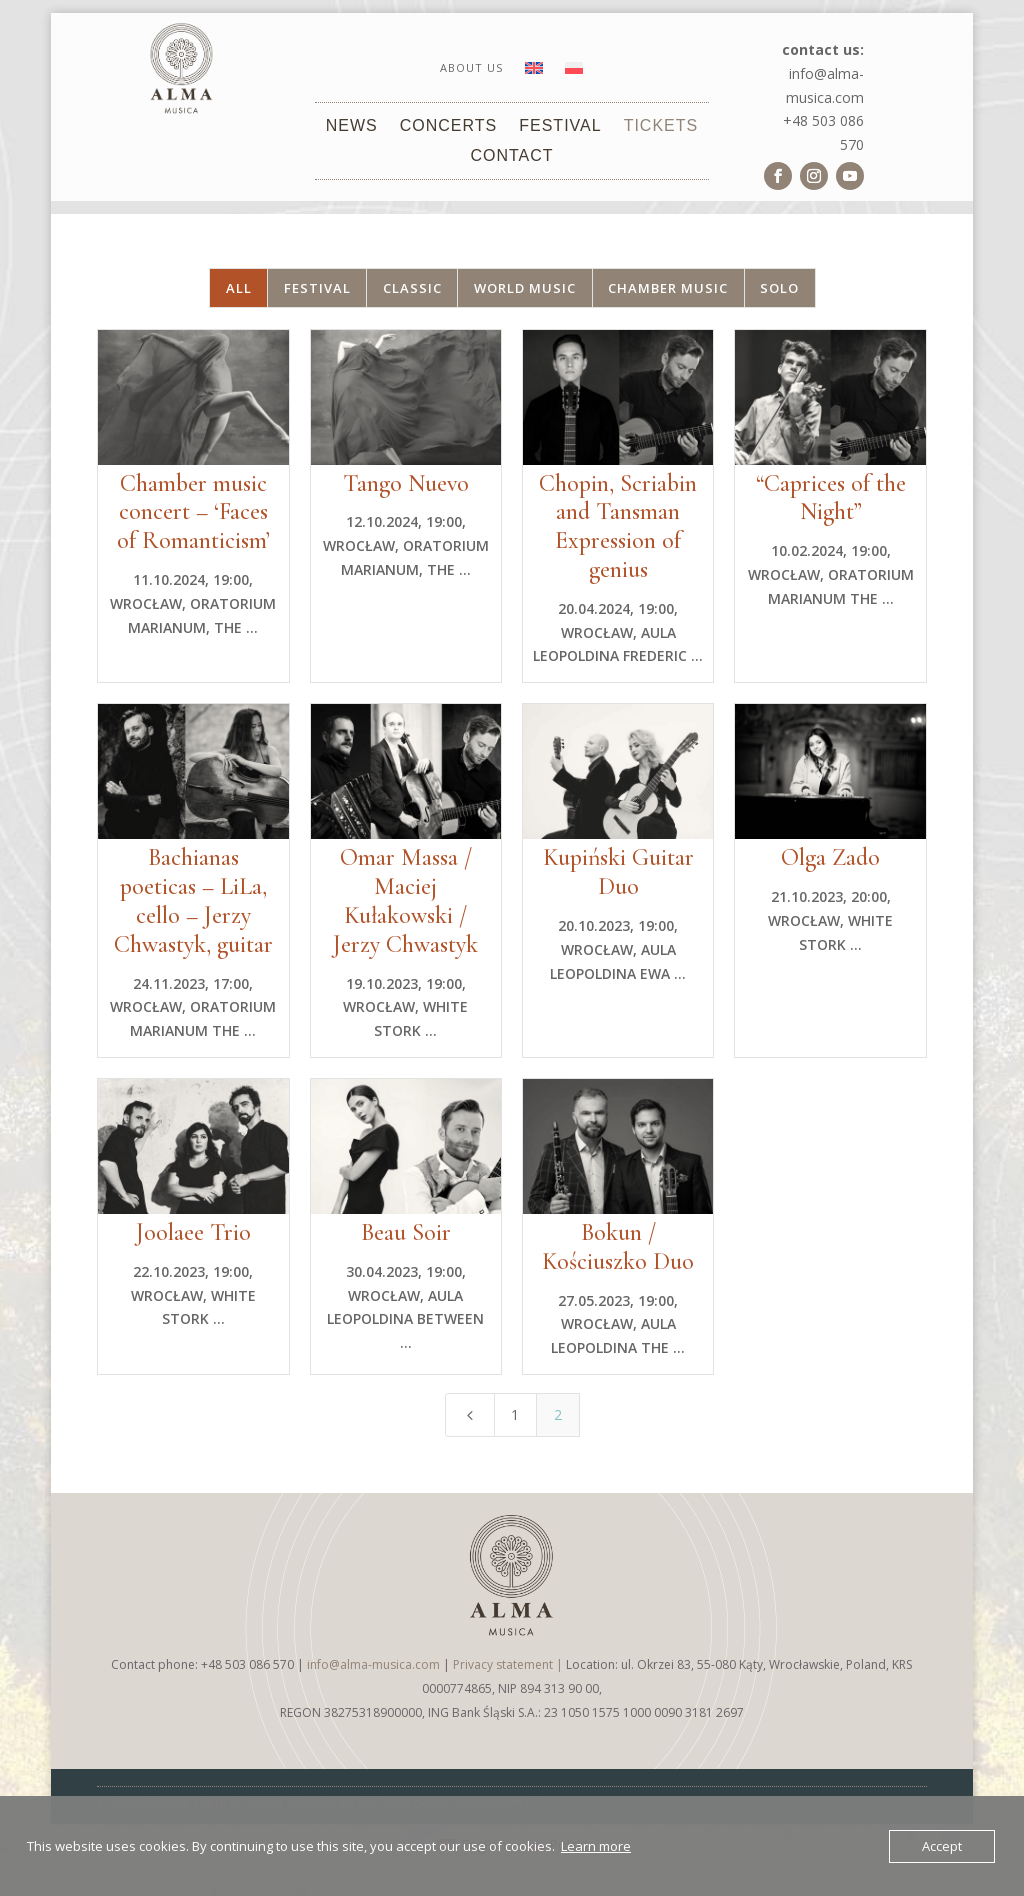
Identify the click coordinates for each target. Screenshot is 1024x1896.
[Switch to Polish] (574, 72)
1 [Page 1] (515, 1414)
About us (471, 68)
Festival (560, 126)
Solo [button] (779, 288)
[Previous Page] (470, 1415)
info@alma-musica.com (373, 1664)
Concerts (449, 126)
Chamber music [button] (668, 288)
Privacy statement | (509, 1664)
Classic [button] (412, 288)
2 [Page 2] (558, 1414)
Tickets (661, 126)
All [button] (239, 288)
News (352, 126)
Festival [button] (317, 288)
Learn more (596, 1846)
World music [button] (525, 288)
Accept (942, 1846)
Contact (511, 156)
